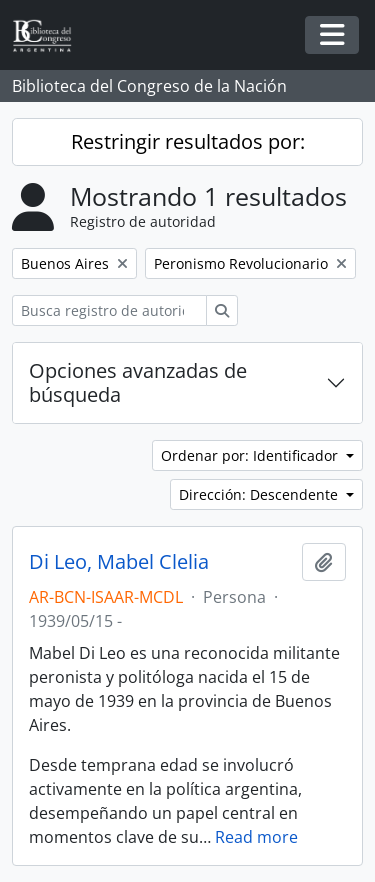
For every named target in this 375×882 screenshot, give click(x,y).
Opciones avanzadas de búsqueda (138, 382)
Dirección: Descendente (260, 494)
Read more (256, 837)
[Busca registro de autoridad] (109, 310)
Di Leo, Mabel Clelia (119, 562)
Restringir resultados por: (188, 141)
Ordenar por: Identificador (251, 455)
